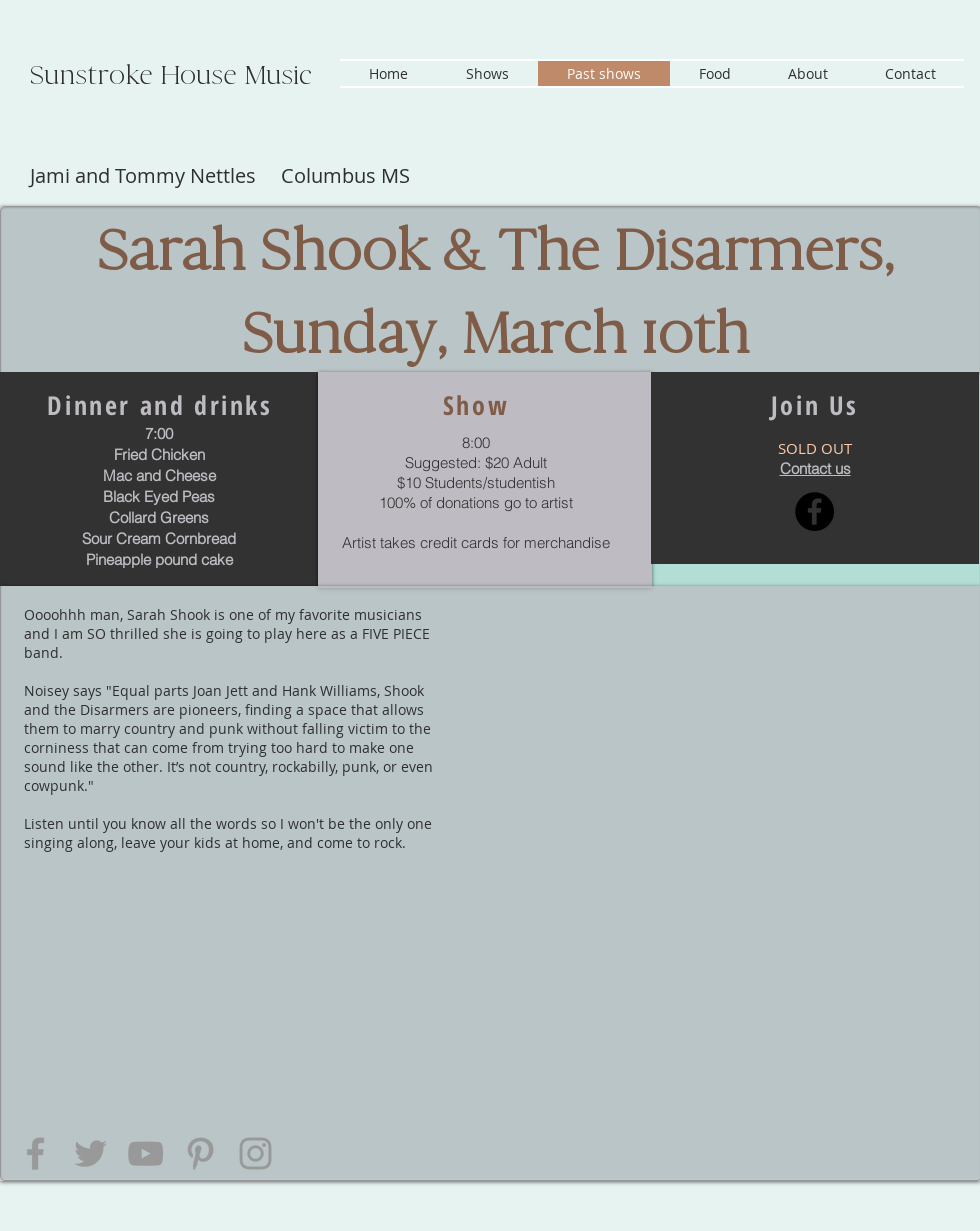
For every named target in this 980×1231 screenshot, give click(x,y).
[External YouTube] (706, 731)
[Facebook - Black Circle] (814, 511)
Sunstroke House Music (171, 75)
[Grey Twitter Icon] (90, 1153)
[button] (487, 73)
